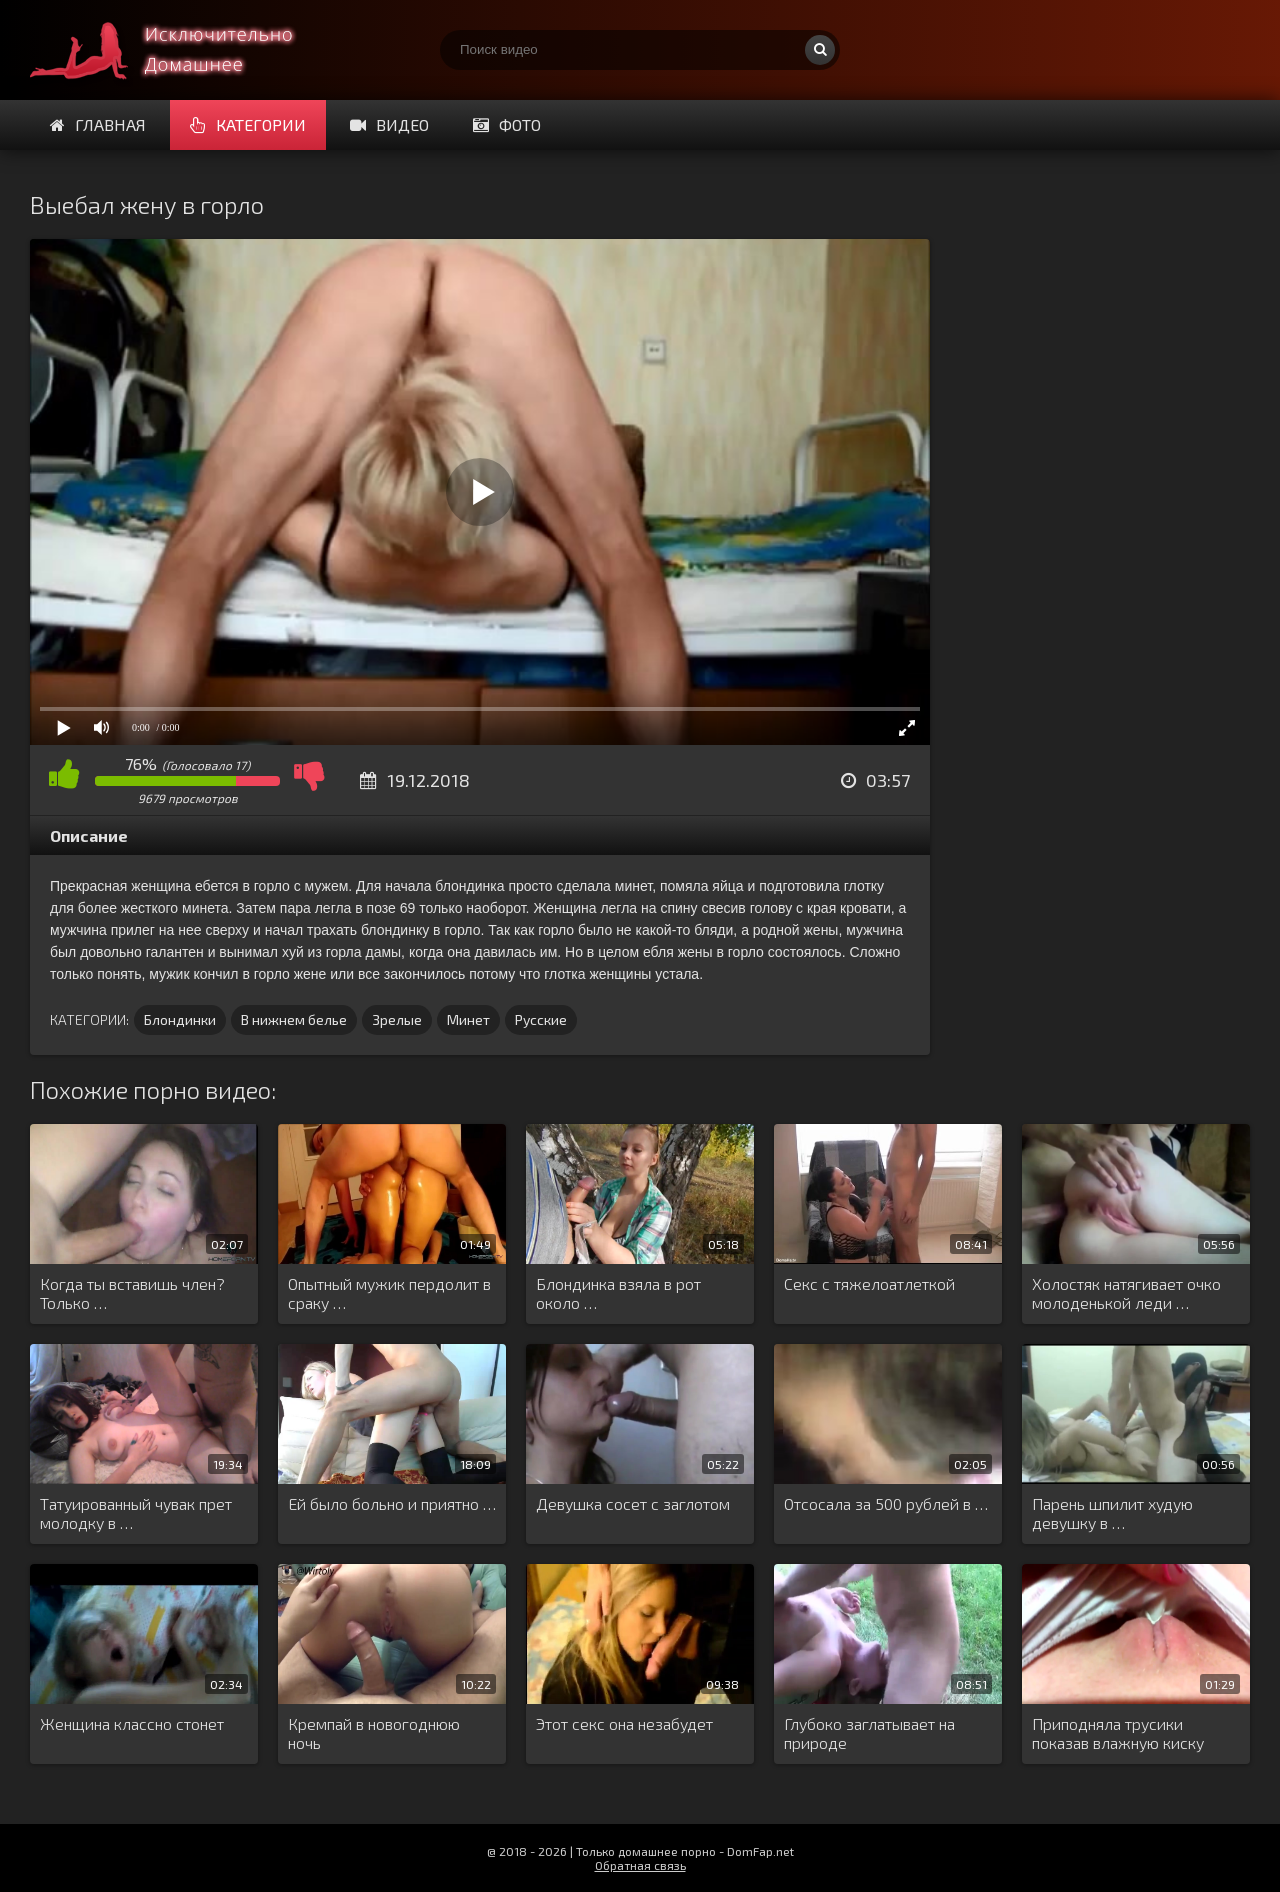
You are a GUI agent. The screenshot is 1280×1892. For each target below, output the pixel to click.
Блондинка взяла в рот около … (618, 1293)
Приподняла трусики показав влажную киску (1118, 1733)
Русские (541, 1019)
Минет (468, 1019)
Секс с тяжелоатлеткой (869, 1283)
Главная (98, 124)
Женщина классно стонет (132, 1723)
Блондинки (180, 1019)
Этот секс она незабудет (624, 1723)
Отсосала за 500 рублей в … (886, 1503)
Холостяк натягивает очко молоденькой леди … (1126, 1293)
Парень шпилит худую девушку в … (1112, 1513)
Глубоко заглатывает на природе (869, 1733)
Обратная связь (640, 1865)
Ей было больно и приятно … (392, 1503)
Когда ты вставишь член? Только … (132, 1293)
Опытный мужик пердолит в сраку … (389, 1293)
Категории (248, 124)
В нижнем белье (294, 1019)
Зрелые (397, 1019)
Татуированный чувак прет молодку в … (136, 1513)
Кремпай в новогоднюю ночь (374, 1733)
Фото (507, 124)
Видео (389, 124)
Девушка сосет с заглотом (633, 1503)
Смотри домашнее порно (180, 50)
